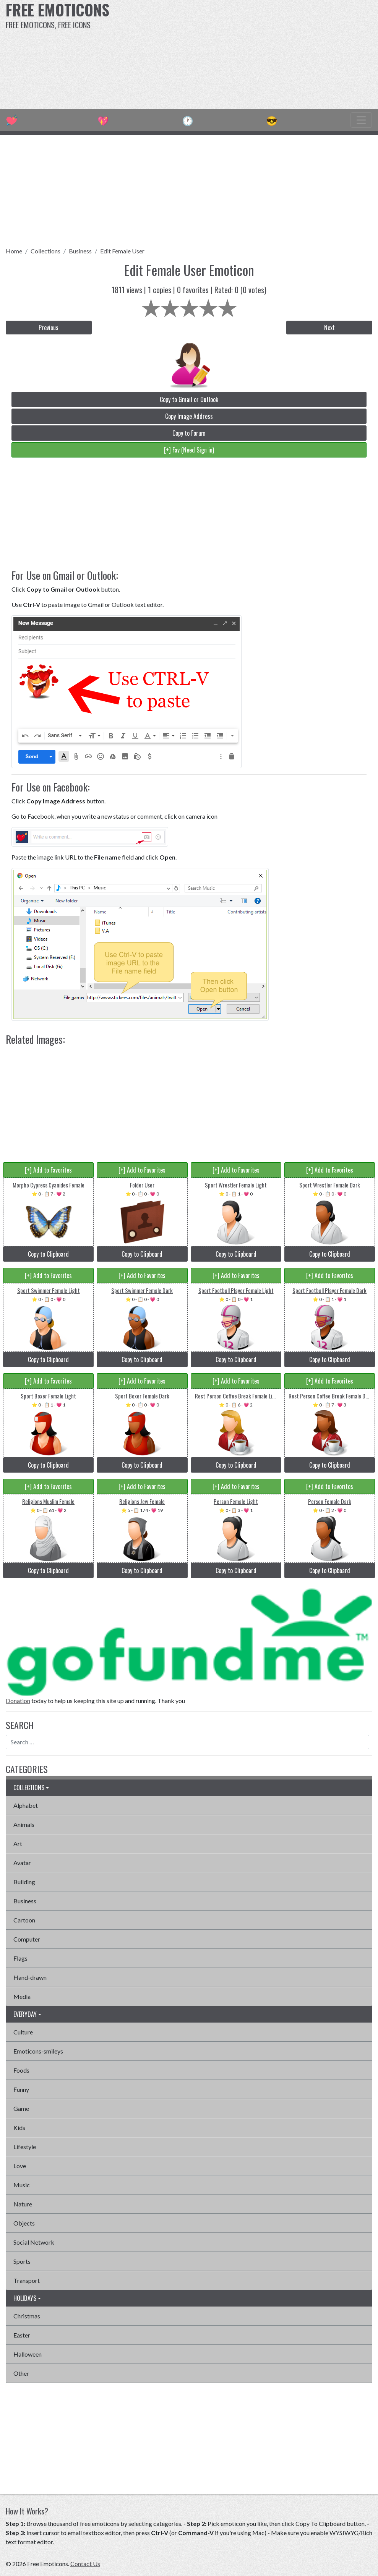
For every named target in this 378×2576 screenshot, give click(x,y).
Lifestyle (24, 2146)
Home (14, 251)
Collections (45, 251)
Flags (20, 1958)
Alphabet (25, 1805)
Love (19, 2165)
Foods (21, 2070)
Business (80, 251)
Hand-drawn (30, 1977)
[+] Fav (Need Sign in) (189, 449)
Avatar (22, 1862)
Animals (23, 1824)
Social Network (33, 2242)
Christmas (26, 2316)
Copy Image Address (189, 416)
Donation (18, 1700)
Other (21, 2373)
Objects (24, 2223)
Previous (48, 327)
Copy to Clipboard (48, 1254)
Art (17, 1843)
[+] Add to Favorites (48, 1169)
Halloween (27, 2354)
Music (21, 2184)
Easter (21, 2335)
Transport (26, 2280)
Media (22, 1996)
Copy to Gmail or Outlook (189, 399)
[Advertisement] (255, 53)
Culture (23, 2032)
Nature (22, 2204)
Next (329, 327)
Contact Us (85, 2563)
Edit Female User (122, 251)
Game (21, 2108)
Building (24, 1881)
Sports (22, 2261)
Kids (19, 2127)
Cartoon (24, 1920)
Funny (21, 2089)
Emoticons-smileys (38, 2051)
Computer (26, 1939)
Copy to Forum (189, 433)
